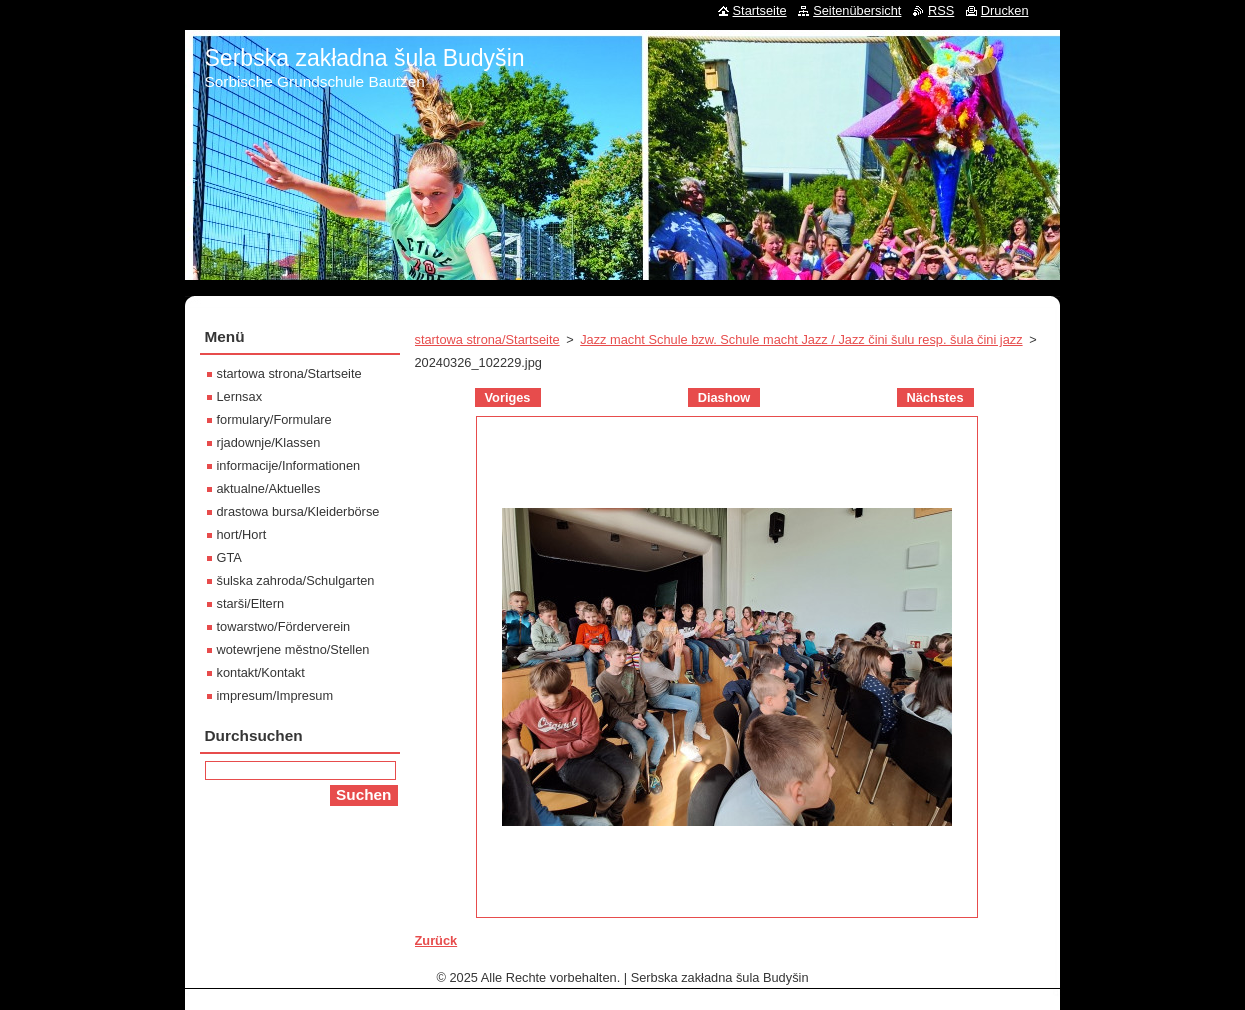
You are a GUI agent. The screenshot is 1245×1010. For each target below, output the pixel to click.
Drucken (1005, 10)
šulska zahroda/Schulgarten (296, 580)
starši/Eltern (251, 603)
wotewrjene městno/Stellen (293, 649)
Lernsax (240, 396)
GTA (229, 557)
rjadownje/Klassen (269, 442)
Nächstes (935, 397)
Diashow (724, 397)
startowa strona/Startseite (487, 339)
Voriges (508, 397)
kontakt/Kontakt (261, 672)
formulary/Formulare (274, 419)
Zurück (436, 940)
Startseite (760, 10)
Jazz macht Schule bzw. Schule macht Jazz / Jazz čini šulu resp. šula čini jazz (801, 339)
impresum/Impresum (275, 695)
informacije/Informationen (289, 465)
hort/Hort (242, 534)
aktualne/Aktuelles (269, 488)
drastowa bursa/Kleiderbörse (298, 511)
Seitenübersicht (857, 10)
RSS (941, 10)
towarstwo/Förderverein (284, 626)
